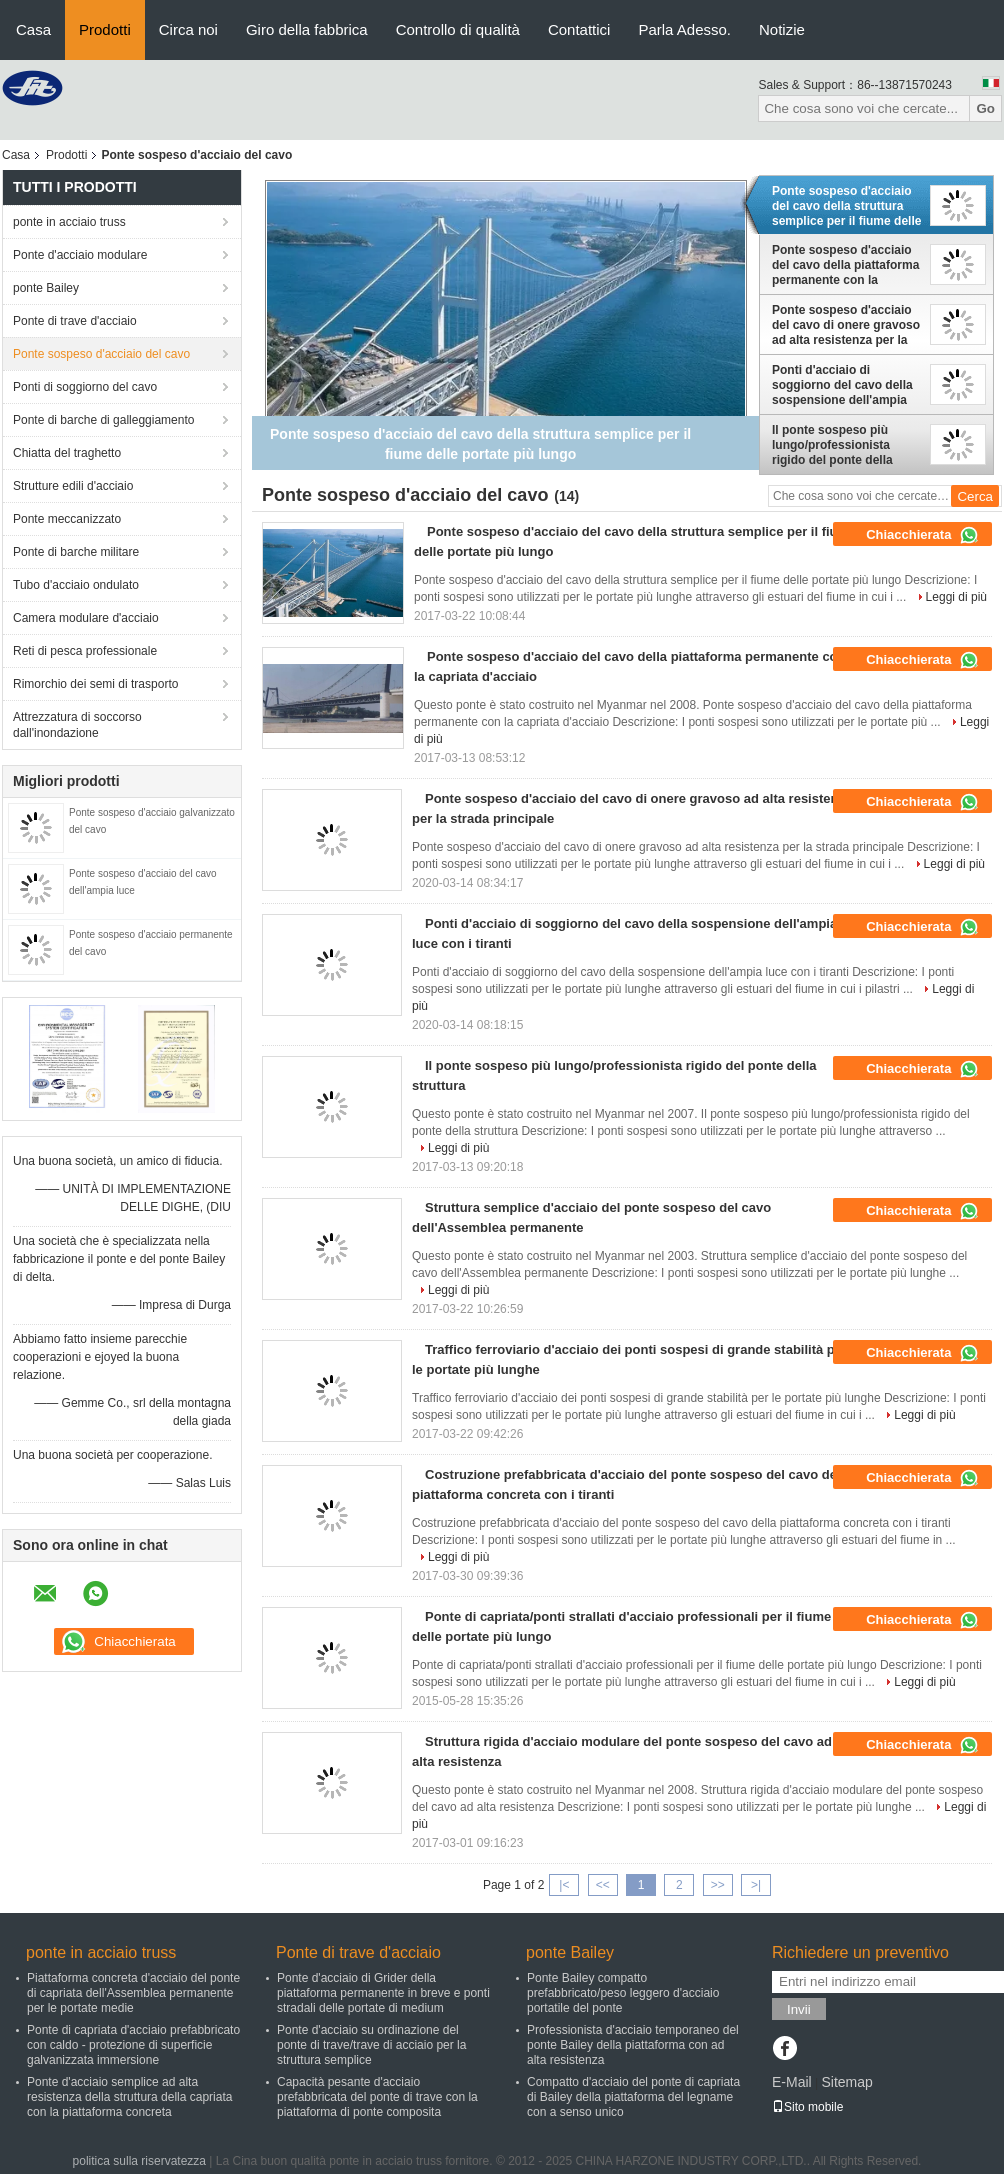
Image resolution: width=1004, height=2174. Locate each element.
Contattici (579, 29)
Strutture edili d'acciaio (73, 486)
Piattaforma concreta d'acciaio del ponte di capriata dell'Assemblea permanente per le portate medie (133, 1993)
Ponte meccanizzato (67, 519)
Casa (33, 29)
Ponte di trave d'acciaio (75, 321)
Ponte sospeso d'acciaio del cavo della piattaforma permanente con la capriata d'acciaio (845, 265)
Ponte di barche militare (76, 552)
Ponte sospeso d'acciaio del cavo (101, 354)
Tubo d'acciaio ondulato (76, 585)
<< (603, 1885)
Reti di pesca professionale (85, 651)
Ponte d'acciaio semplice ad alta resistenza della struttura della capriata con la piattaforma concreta (129, 2097)
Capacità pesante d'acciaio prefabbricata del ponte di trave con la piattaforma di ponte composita (377, 2097)
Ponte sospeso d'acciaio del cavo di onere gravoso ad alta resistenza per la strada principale (846, 325)
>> (718, 1885)
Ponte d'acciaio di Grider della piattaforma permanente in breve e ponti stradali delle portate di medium (383, 1993)
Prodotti (105, 29)
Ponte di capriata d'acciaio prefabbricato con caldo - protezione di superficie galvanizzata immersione (133, 2045)
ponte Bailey (46, 288)
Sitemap (846, 2082)
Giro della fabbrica (307, 29)
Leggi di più (956, 597)
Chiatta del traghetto (67, 453)
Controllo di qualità (458, 29)
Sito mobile (807, 2107)
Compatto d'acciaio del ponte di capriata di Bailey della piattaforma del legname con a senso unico (633, 2097)
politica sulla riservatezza (139, 2161)
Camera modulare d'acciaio (86, 618)
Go (985, 108)
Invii (799, 2009)
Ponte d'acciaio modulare (80, 255)
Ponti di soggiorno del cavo (85, 387)
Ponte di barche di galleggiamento (103, 420)
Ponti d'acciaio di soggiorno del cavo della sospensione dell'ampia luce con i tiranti (842, 385)
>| (756, 1885)
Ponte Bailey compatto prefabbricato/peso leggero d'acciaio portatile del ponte (623, 1993)
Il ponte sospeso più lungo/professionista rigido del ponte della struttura (832, 445)
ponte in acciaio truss (69, 222)
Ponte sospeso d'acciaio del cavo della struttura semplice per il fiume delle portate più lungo (846, 206)
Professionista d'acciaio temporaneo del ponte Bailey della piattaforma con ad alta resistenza (633, 2045)
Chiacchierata (922, 535)
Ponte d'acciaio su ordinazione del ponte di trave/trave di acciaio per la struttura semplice (371, 2045)
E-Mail (792, 2082)
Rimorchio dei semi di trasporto (95, 684)
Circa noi (188, 29)
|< (564, 1885)
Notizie (782, 29)
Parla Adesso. (684, 29)
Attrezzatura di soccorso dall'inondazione (77, 725)
